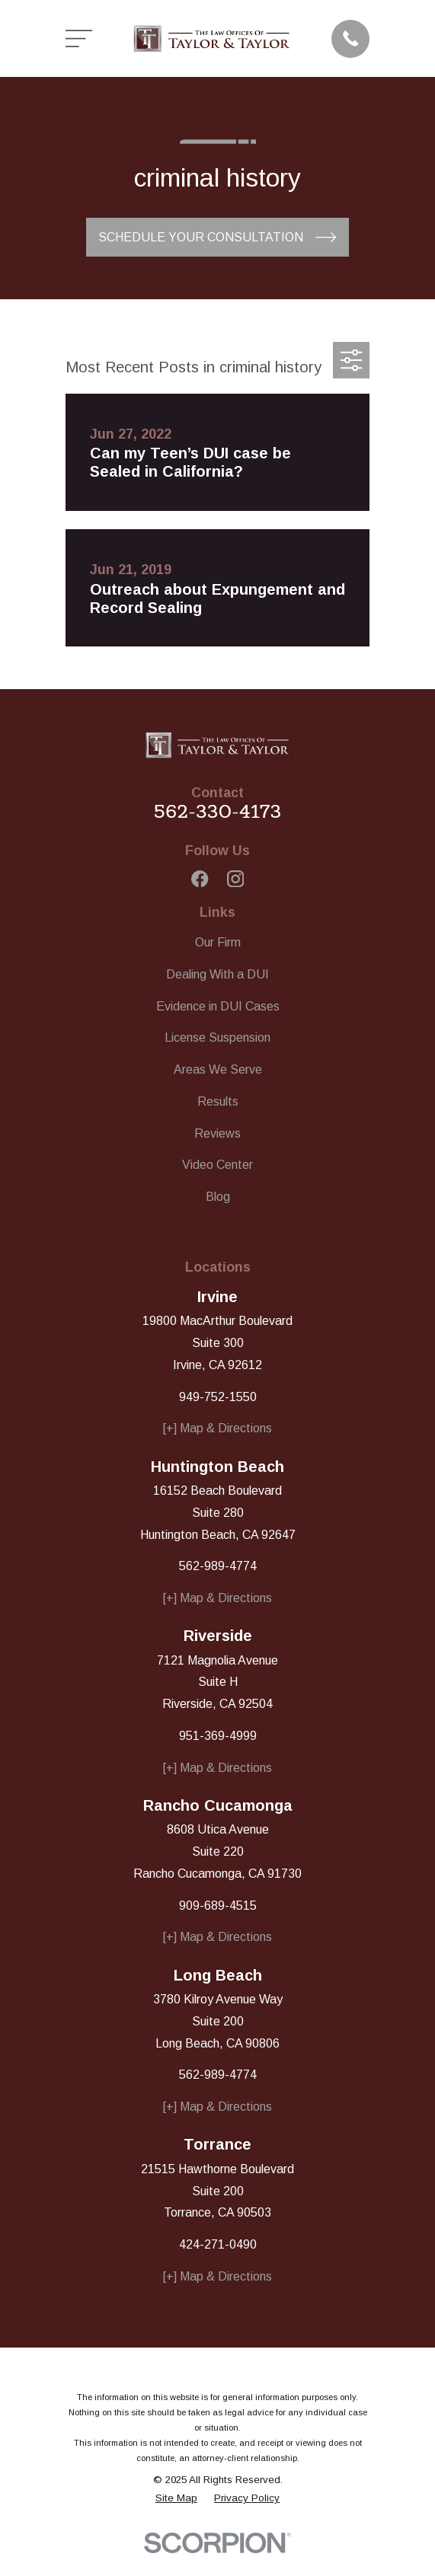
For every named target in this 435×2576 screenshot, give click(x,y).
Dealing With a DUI (217, 974)
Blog (218, 1196)
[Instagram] (235, 878)
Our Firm (218, 942)
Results (217, 1101)
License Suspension (217, 1037)
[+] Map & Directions (217, 1428)
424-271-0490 (218, 2244)
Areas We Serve (218, 1069)
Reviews (217, 1133)
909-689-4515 (218, 1905)
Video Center (217, 1164)
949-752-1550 (218, 1396)
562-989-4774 (218, 1565)
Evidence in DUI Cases (218, 1006)
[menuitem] (176, 2498)
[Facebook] (199, 878)
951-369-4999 (218, 1735)
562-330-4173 (217, 811)
